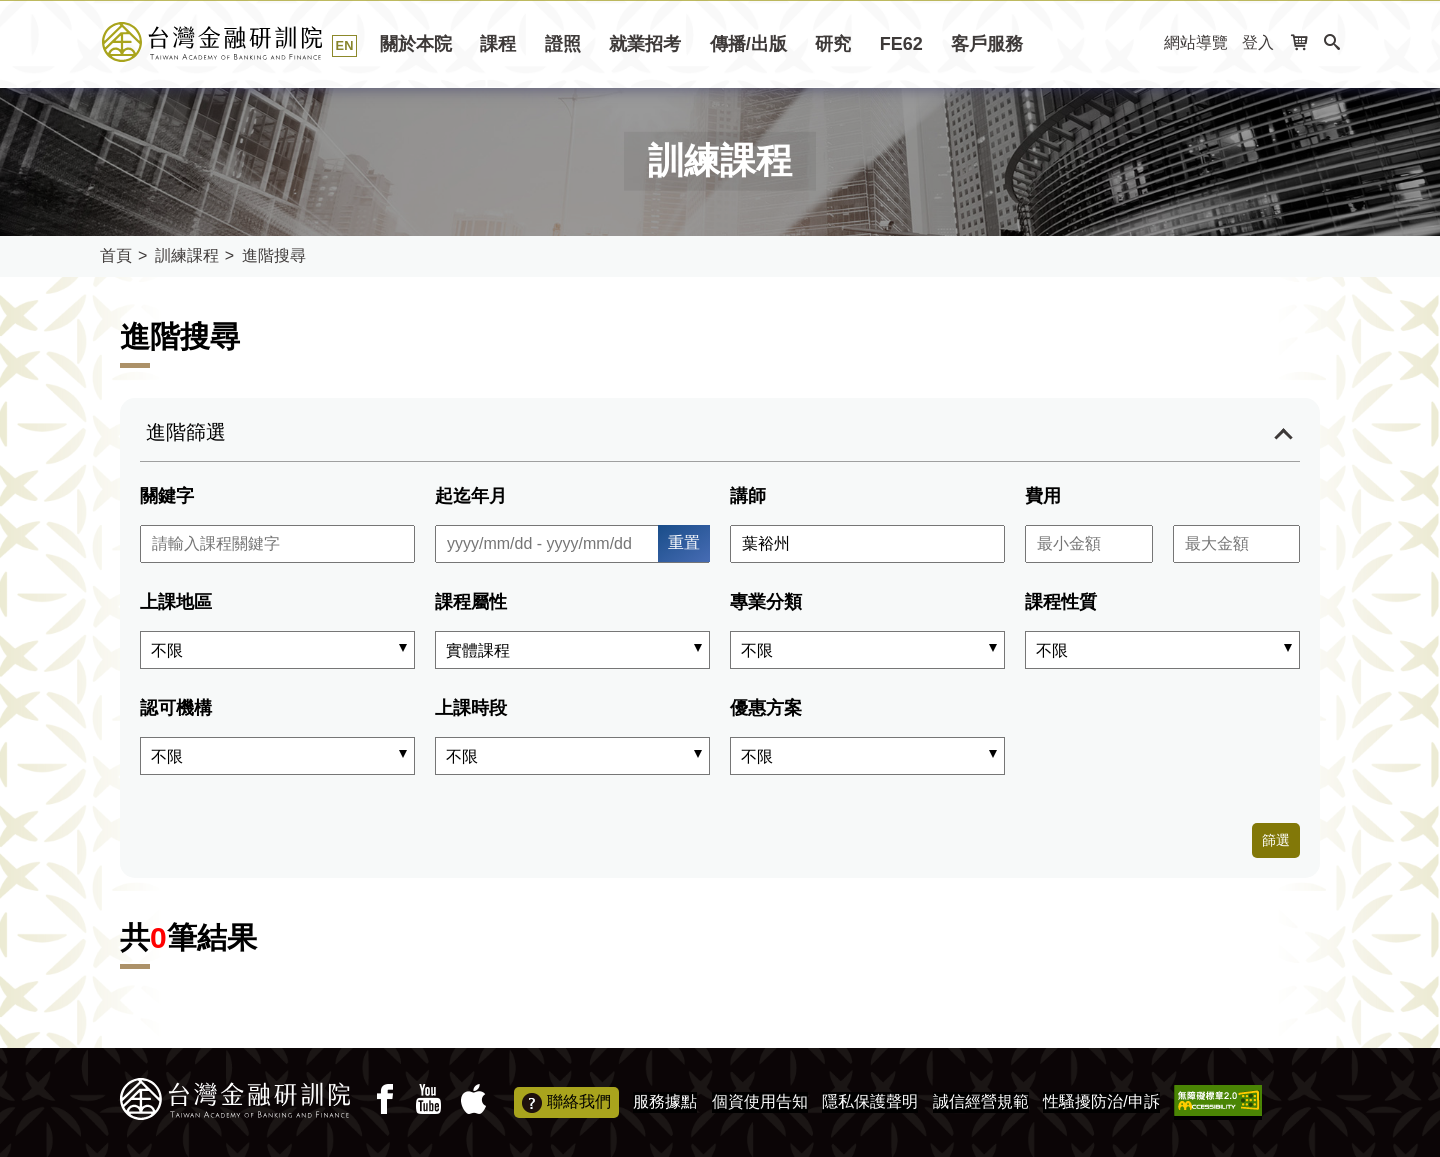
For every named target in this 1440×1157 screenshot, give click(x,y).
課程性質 (1061, 602)
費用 (1043, 496)
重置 (684, 542)
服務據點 (665, 1101)
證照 (563, 44)
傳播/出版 (748, 44)
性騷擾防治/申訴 (1101, 1101)
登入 (1258, 42)
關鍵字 (167, 496)
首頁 (116, 255)
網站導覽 (1196, 42)
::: (1142, 43)
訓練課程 (187, 255)
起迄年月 (471, 496)
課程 (498, 44)
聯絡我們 (566, 1103)
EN (345, 45)
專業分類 (766, 602)
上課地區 (176, 602)
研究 (833, 44)
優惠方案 (766, 708)
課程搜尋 (234, 42)
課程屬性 (471, 602)
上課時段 (471, 708)
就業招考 (645, 44)
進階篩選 (186, 432)
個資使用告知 (760, 1101)
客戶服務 (987, 44)
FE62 (901, 44)
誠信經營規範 (981, 1101)
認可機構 (176, 708)
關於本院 (416, 44)
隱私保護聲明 (870, 1101)
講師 (748, 496)
